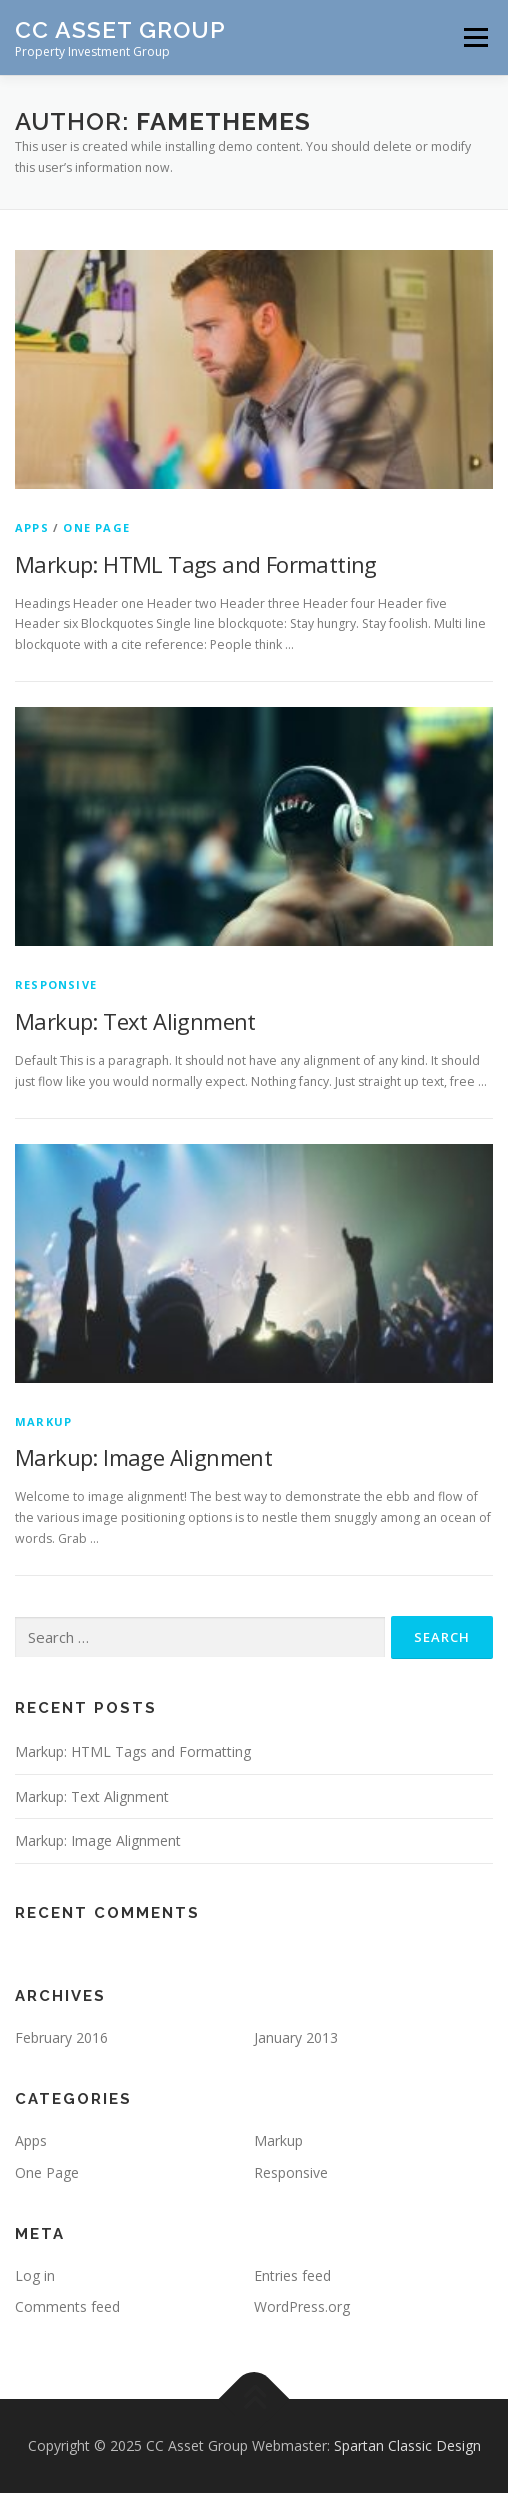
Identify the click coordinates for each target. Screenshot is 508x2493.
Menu (474, 37)
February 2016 (61, 2037)
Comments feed (67, 2306)
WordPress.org (302, 2306)
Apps (32, 527)
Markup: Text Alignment (135, 1021)
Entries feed (292, 2275)
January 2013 (296, 2037)
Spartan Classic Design (407, 2445)
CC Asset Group (120, 29)
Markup (43, 1421)
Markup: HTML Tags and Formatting (196, 564)
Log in (35, 2275)
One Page (96, 527)
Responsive (56, 984)
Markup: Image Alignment (143, 1457)
